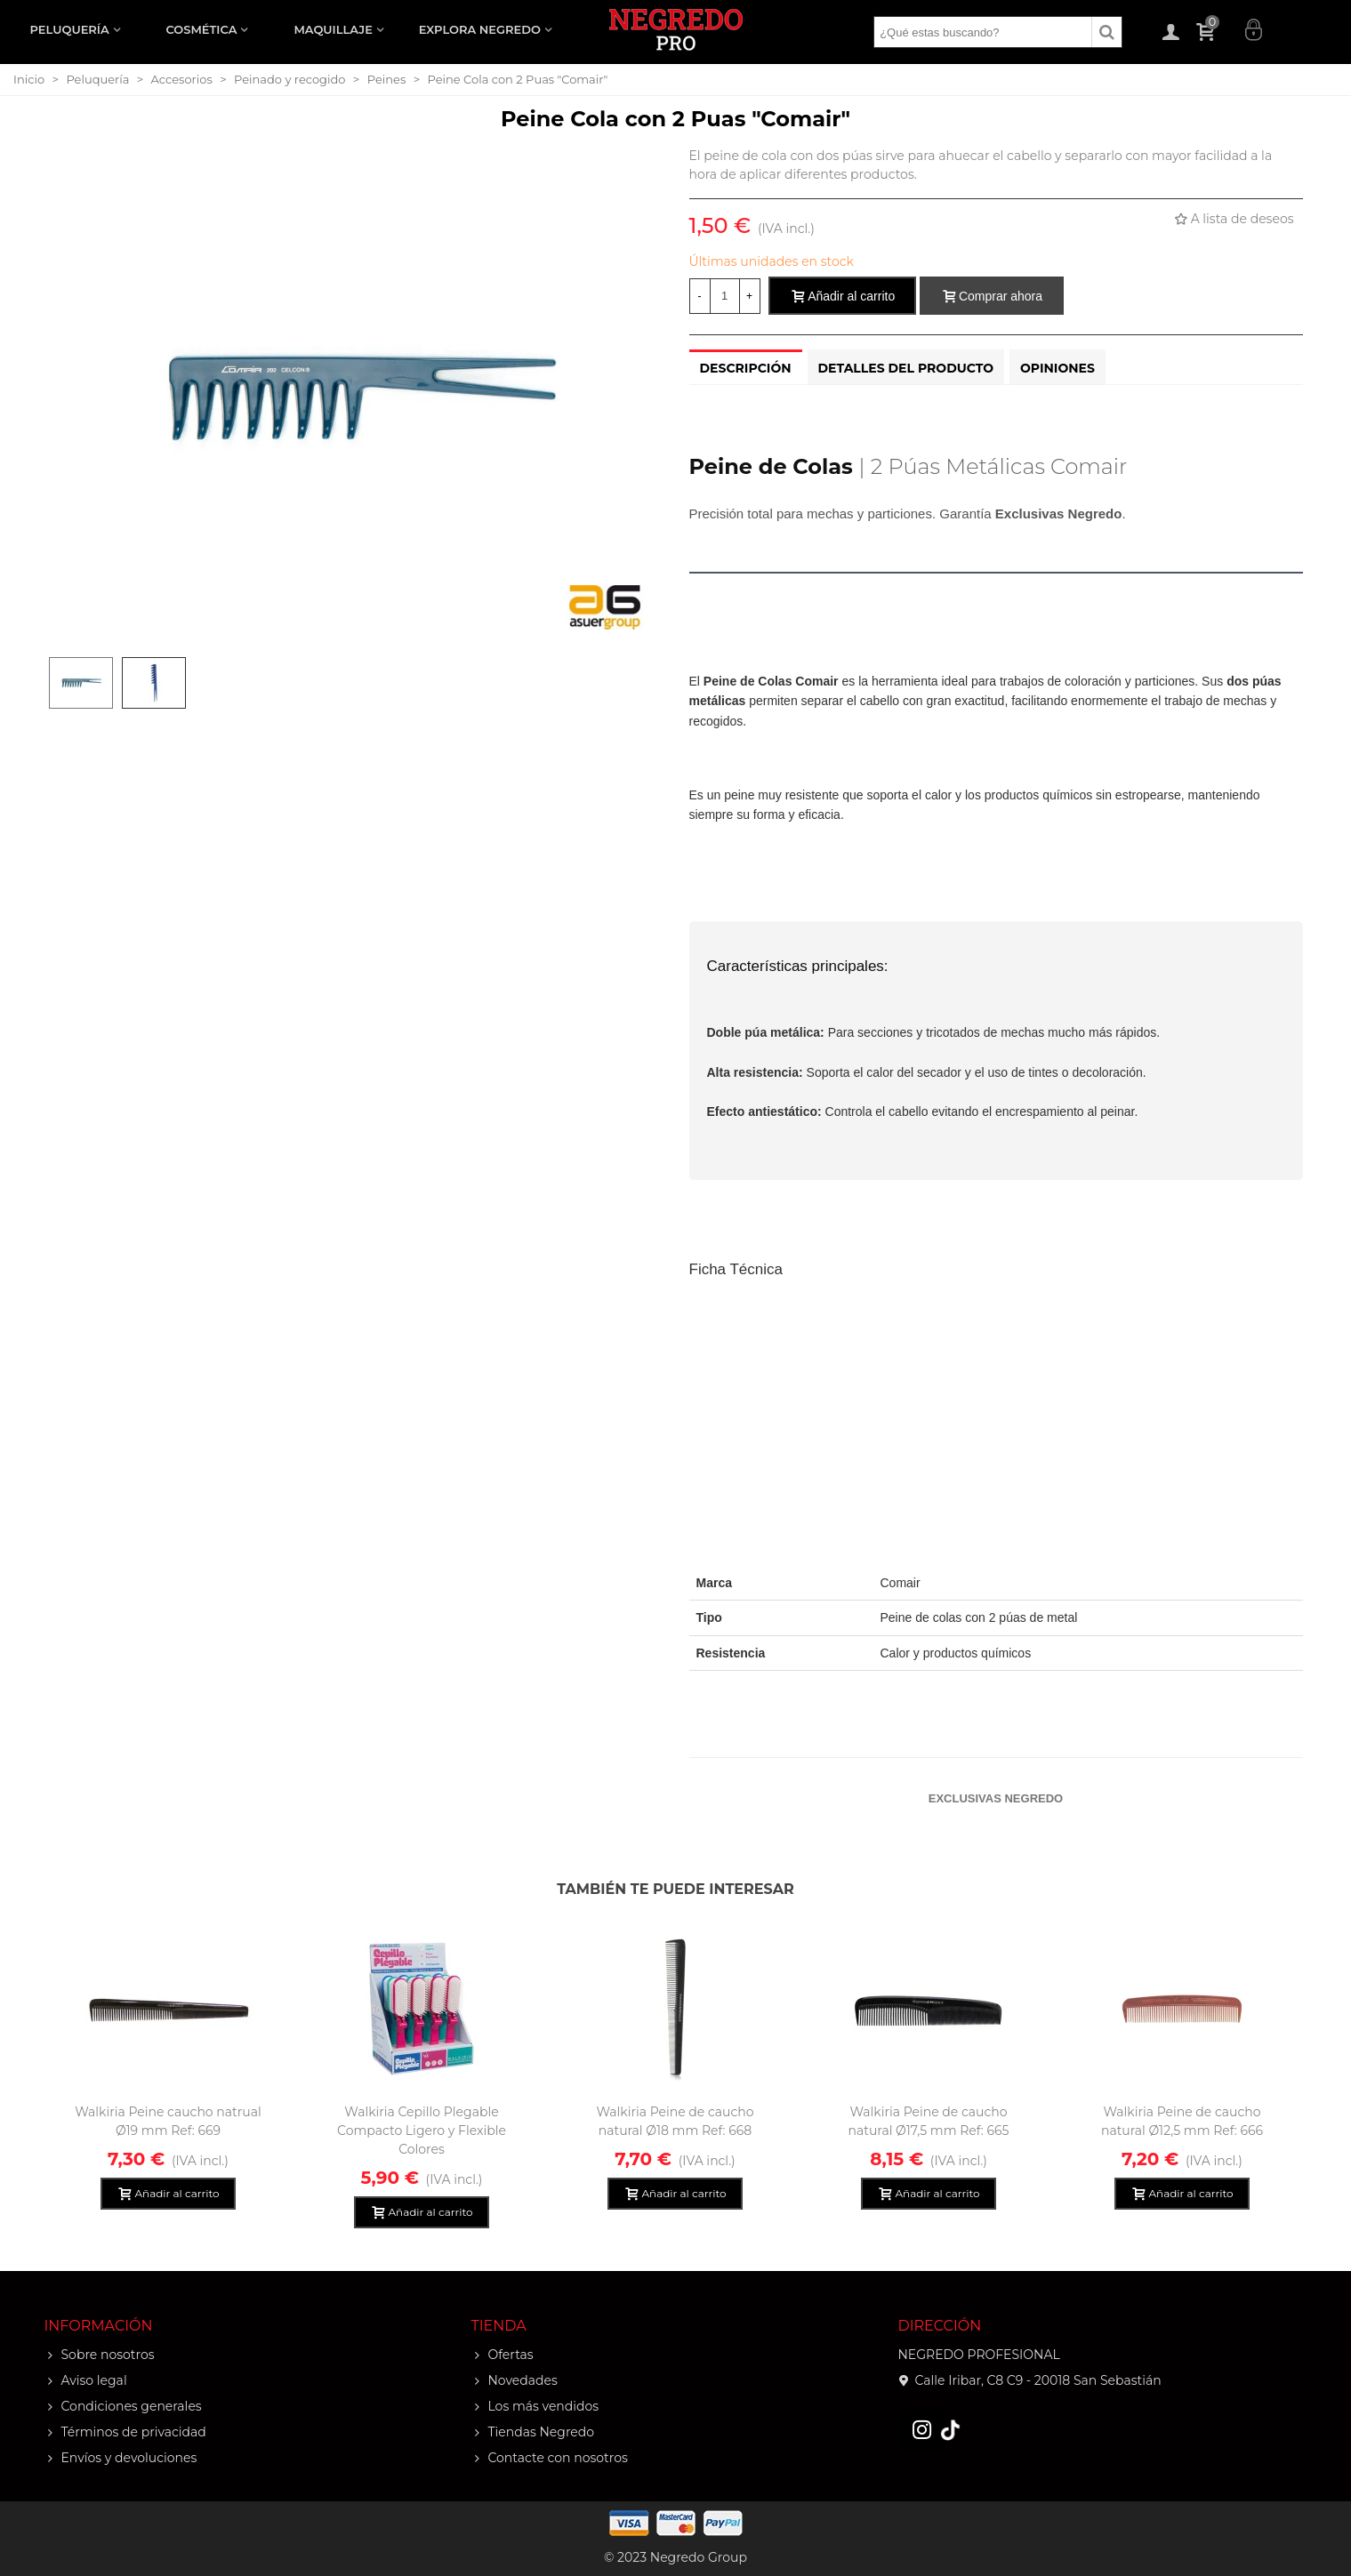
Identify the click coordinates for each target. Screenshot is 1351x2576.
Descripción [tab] (746, 368)
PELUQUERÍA (69, 29)
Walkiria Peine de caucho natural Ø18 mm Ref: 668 (674, 2121)
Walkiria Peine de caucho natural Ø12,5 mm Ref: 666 (1182, 2121)
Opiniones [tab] (1057, 368)
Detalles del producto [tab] (906, 368)
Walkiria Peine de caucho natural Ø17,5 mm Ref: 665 (928, 2121)
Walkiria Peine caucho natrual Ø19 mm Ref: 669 (168, 2121)
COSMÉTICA (201, 29)
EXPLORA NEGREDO (480, 29)
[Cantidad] (725, 296)
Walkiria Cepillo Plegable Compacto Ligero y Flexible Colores (421, 2130)
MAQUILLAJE (333, 29)
